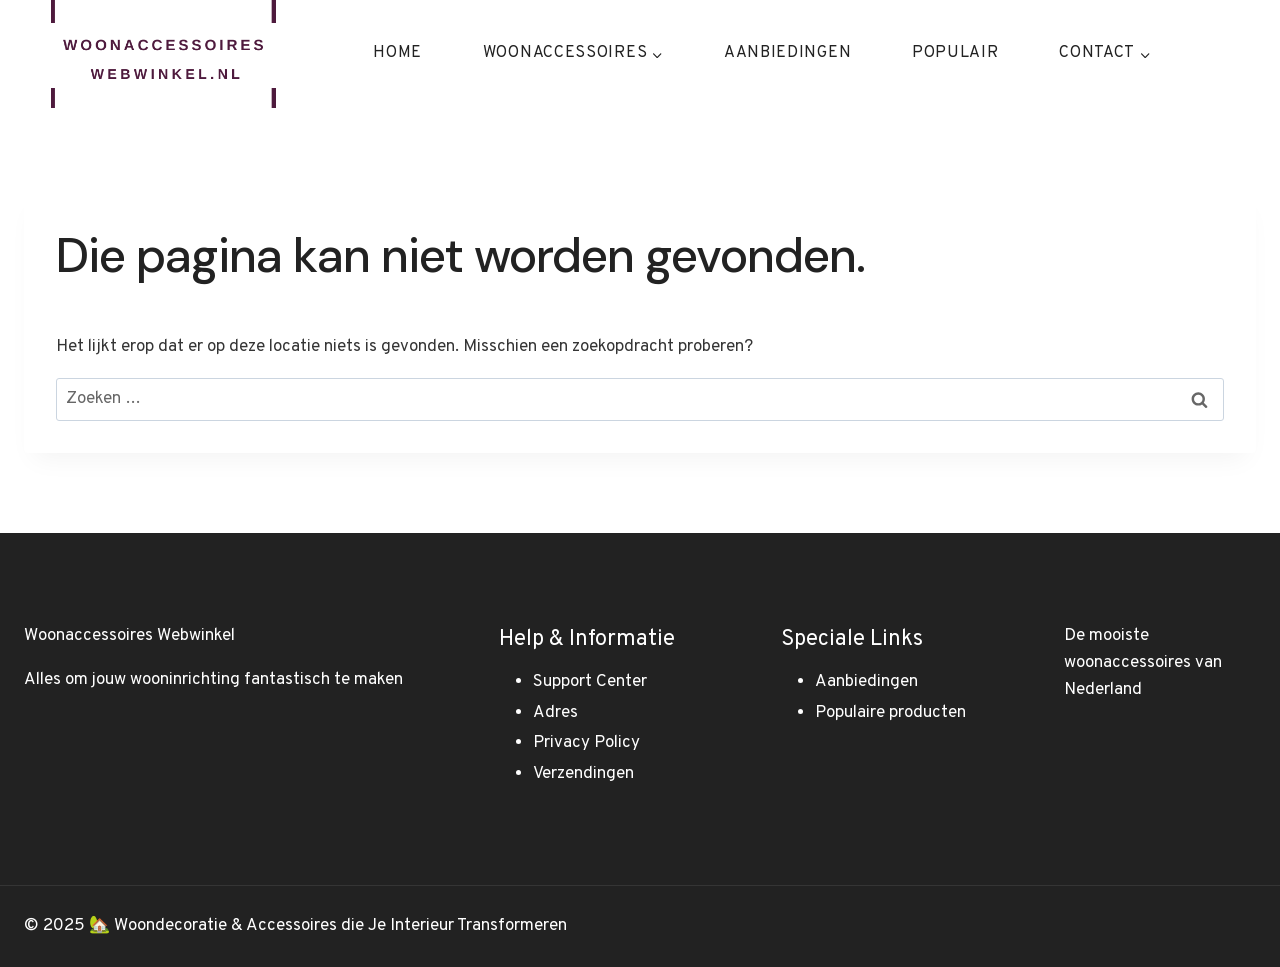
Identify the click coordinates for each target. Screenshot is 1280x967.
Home (397, 53)
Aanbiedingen (787, 53)
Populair (955, 53)
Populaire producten (890, 713)
